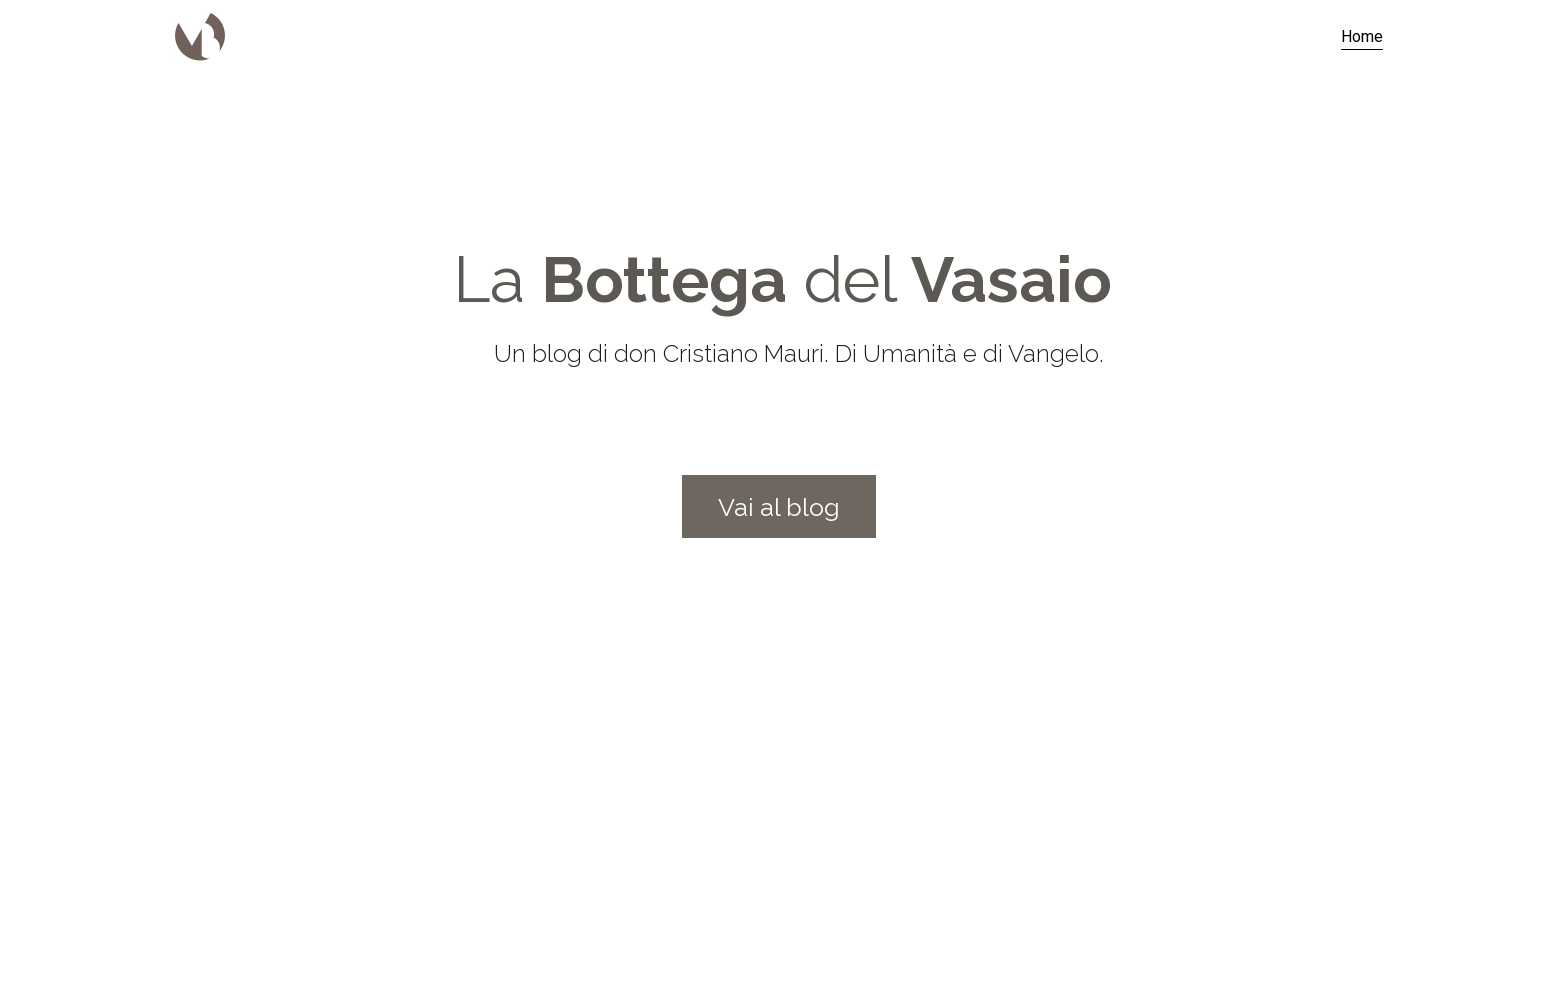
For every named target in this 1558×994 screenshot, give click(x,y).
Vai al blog (779, 507)
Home (1362, 36)
